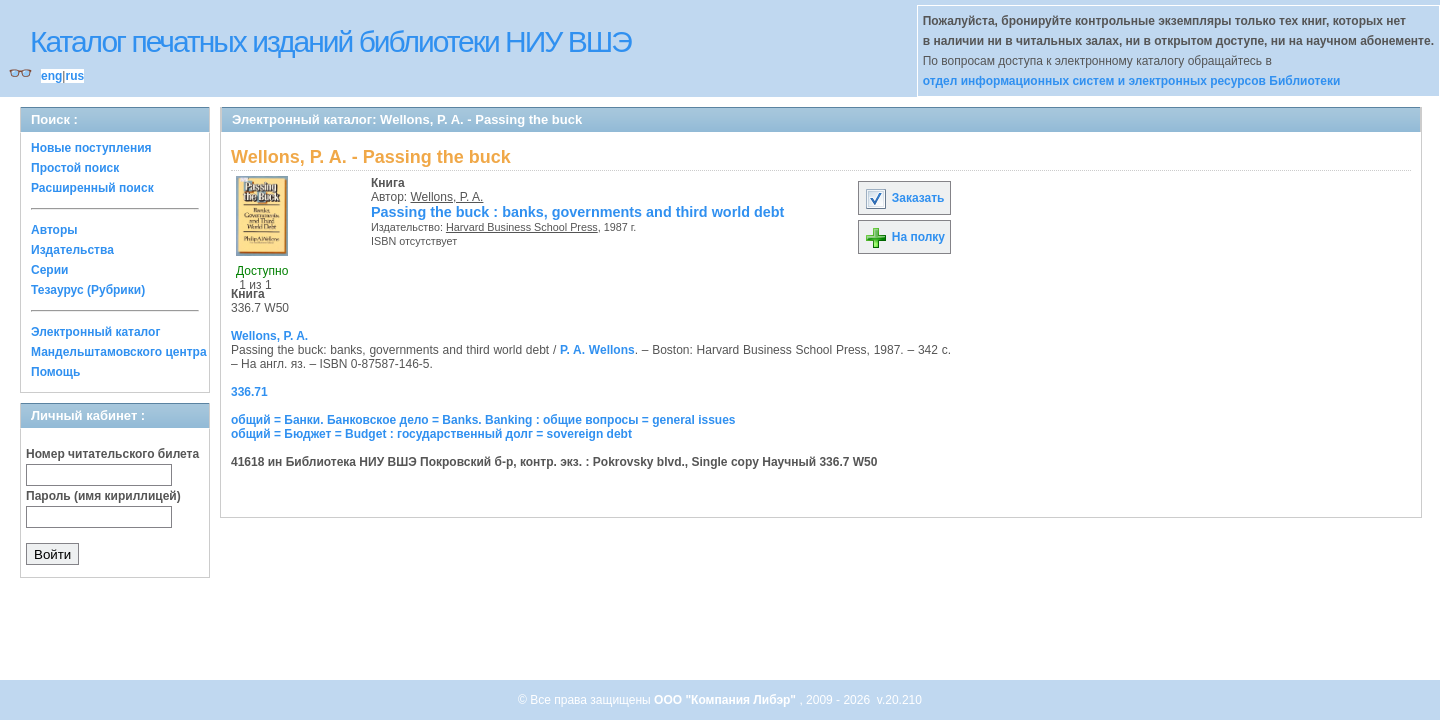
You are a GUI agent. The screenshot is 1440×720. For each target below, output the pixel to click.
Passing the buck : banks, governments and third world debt (577, 212)
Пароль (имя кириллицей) (103, 496)
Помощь (55, 372)
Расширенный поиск (92, 188)
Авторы (54, 230)
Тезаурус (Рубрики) (88, 290)
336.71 (249, 392)
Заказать (904, 198)
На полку (904, 237)
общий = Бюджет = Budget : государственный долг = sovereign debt (431, 434)
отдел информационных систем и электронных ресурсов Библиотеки (1132, 81)
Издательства (72, 250)
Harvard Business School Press (522, 227)
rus (74, 76)
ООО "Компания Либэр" (726, 700)
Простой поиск (75, 168)
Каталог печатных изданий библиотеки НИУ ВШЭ (330, 41)
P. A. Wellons (597, 350)
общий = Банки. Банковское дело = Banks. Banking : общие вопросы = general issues (483, 420)
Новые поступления (91, 148)
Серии (49, 270)
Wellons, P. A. (447, 197)
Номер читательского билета (112, 454)
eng (51, 76)
